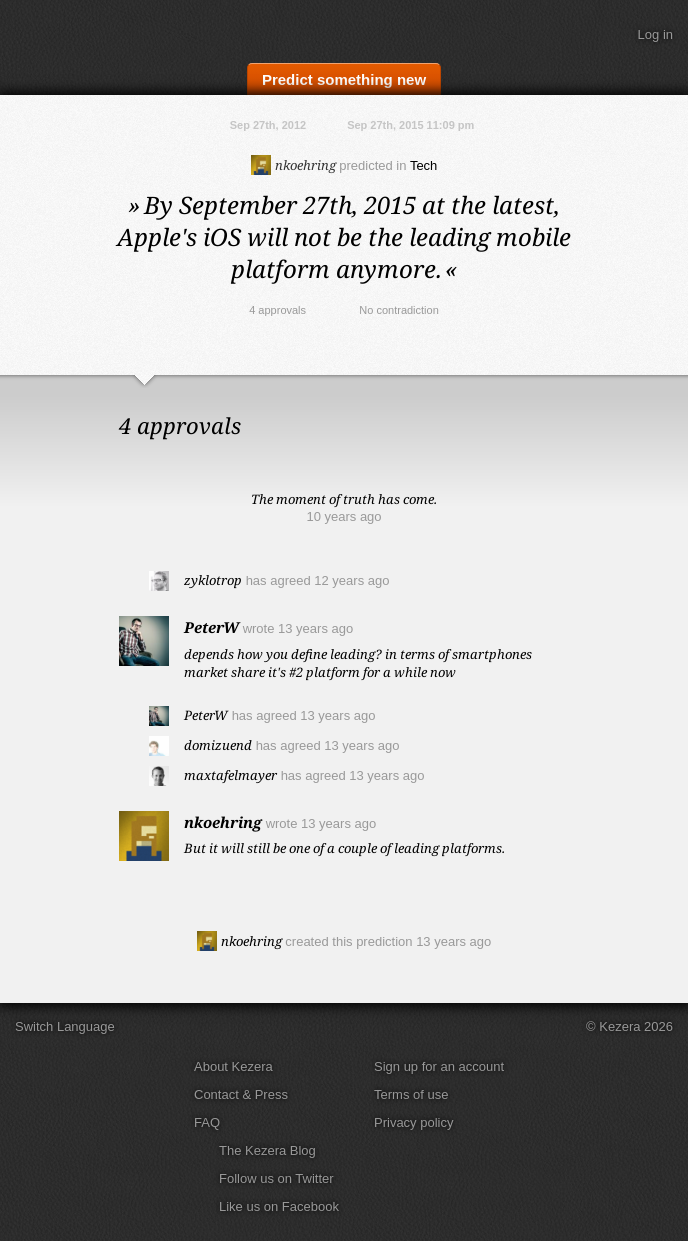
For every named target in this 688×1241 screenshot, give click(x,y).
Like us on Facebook (279, 1206)
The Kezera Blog (267, 1150)
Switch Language (65, 1026)
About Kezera (233, 1066)
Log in (655, 34)
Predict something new (344, 79)
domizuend (218, 745)
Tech (423, 165)
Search (603, 35)
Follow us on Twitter (276, 1178)
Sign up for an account (439, 1066)
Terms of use (411, 1094)
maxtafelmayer (230, 775)
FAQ (207, 1122)
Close (668, 395)
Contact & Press (241, 1094)
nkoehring (293, 165)
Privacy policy (413, 1122)
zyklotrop (213, 580)
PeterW (211, 627)
